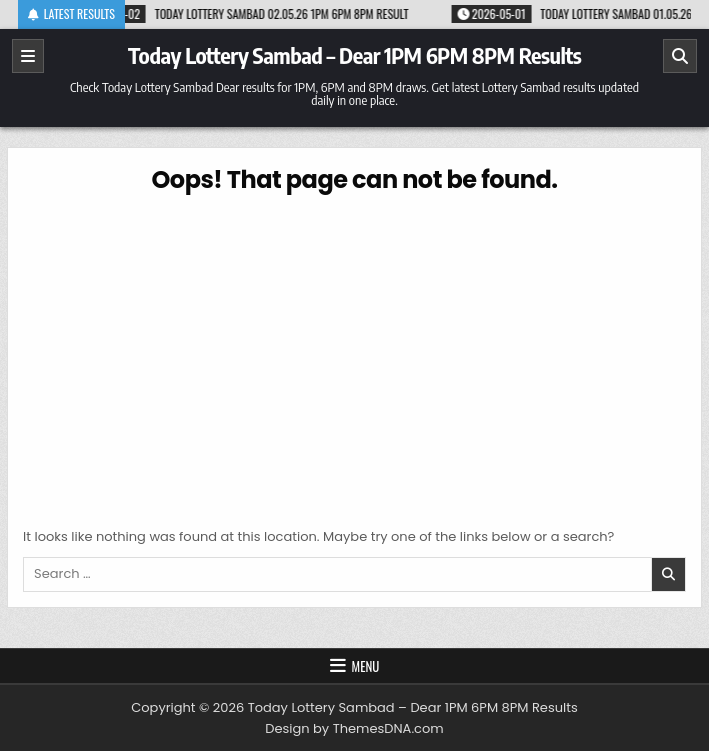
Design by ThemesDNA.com (354, 728)
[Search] (680, 56)
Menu (366, 666)
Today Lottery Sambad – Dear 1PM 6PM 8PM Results (354, 55)
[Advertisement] (354, 357)
